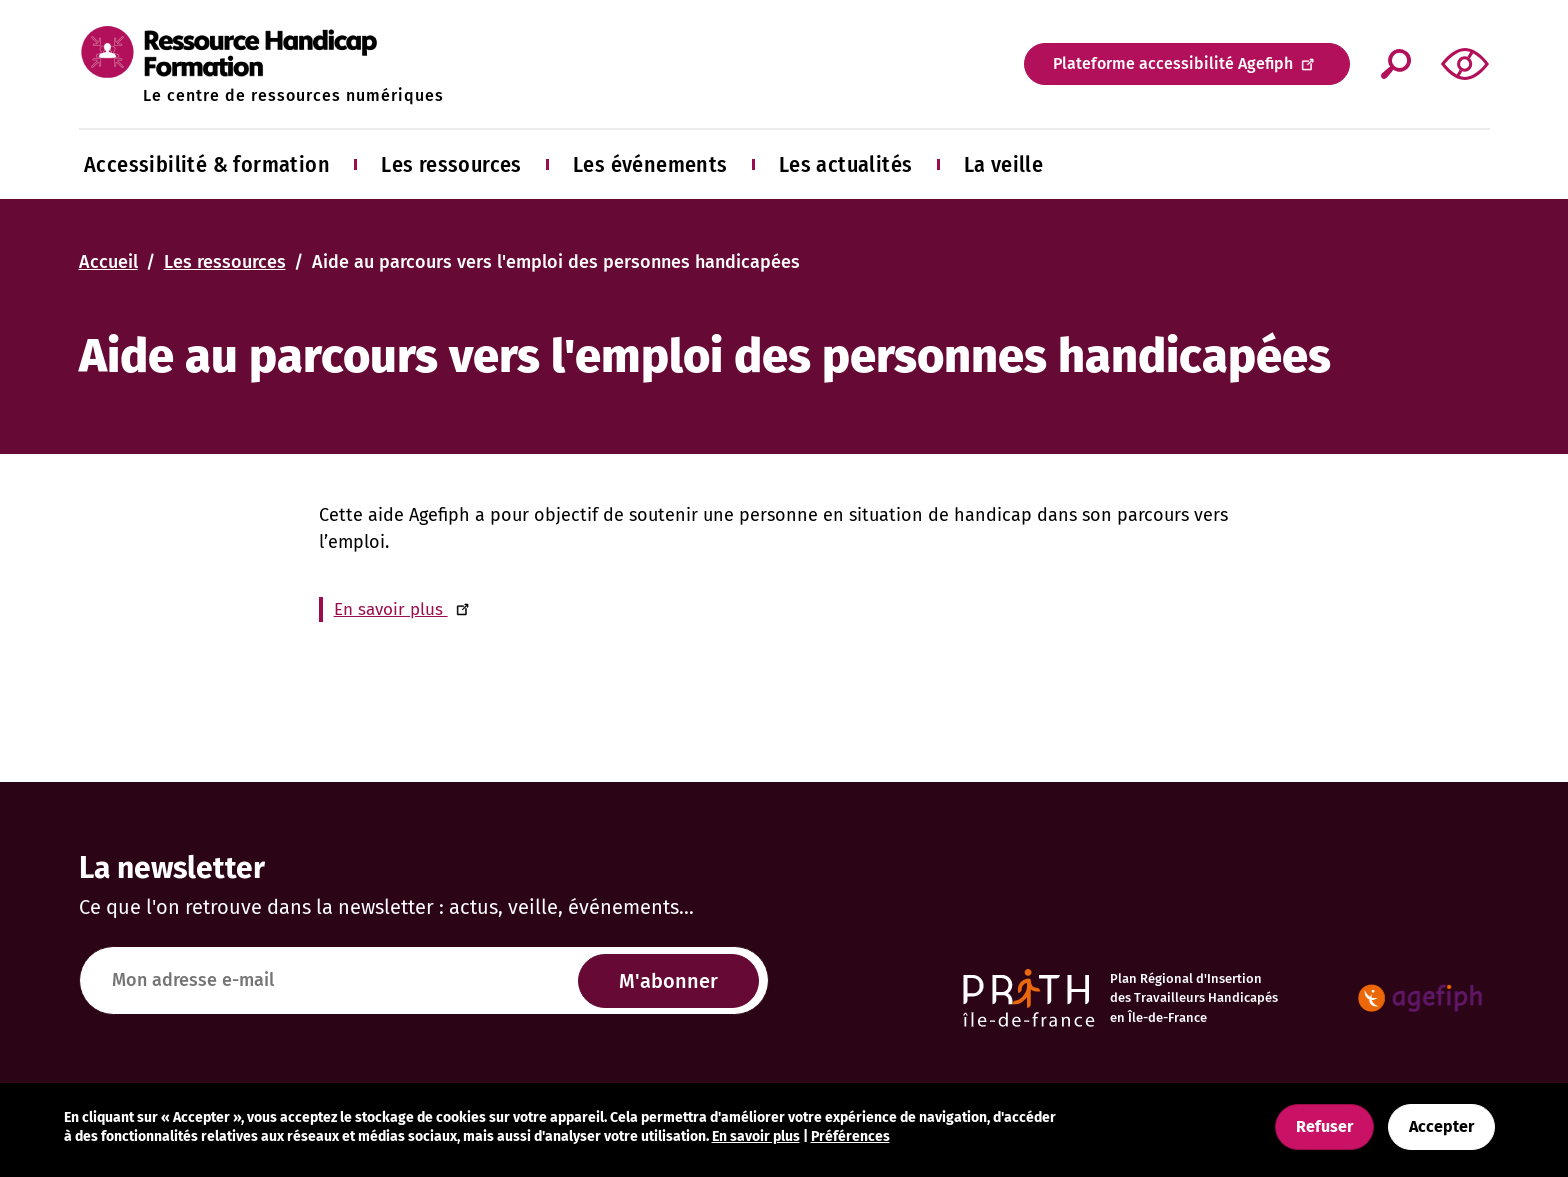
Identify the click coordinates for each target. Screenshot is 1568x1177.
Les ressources (451, 164)
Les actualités (846, 164)
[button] (1465, 63)
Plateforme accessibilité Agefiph (1187, 62)
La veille (1004, 164)
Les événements (650, 164)
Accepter (1441, 1126)
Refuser (1324, 1126)
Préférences (850, 1136)
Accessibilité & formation (207, 164)
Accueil (108, 262)
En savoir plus (405, 609)
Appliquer (1395, 64)
